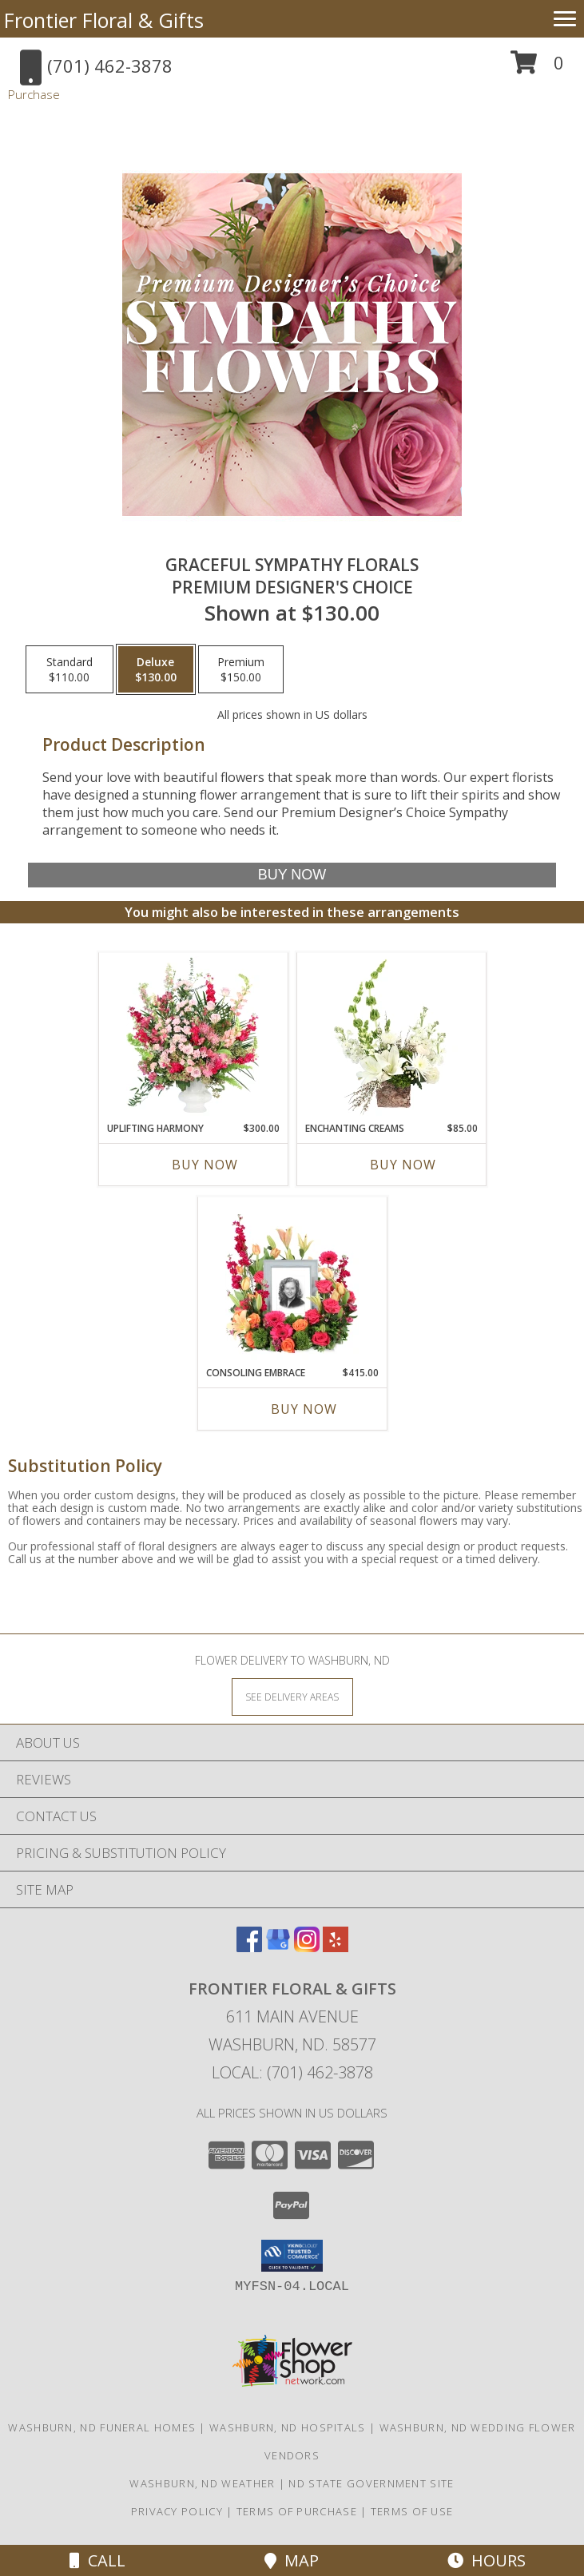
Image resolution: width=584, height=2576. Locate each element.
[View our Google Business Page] (278, 1947)
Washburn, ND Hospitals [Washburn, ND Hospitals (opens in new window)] (287, 2427)
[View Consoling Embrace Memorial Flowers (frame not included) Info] (292, 1281)
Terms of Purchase (296, 2511)
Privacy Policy (177, 2511)
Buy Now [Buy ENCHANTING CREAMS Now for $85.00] (403, 1164)
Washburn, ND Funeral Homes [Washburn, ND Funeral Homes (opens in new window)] (102, 2427)
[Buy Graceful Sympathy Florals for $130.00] (292, 875)
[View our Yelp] (335, 1947)
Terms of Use (412, 2511)
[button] (537, 68)
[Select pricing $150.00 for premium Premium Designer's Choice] (241, 669)
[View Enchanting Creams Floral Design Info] (391, 1036)
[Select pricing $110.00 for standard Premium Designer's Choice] (69, 669)
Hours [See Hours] (486, 2560)
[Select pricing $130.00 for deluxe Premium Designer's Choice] (155, 669)
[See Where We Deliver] (292, 1696)
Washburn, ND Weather (202, 2483)
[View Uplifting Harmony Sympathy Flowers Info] (193, 1036)
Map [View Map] (291, 2560)
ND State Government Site (371, 2483)
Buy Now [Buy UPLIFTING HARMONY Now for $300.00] (205, 1164)
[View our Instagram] (307, 1947)
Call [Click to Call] (97, 2560)
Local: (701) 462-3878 (292, 2072)
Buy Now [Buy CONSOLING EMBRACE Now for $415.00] (304, 1409)
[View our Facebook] (249, 1947)
